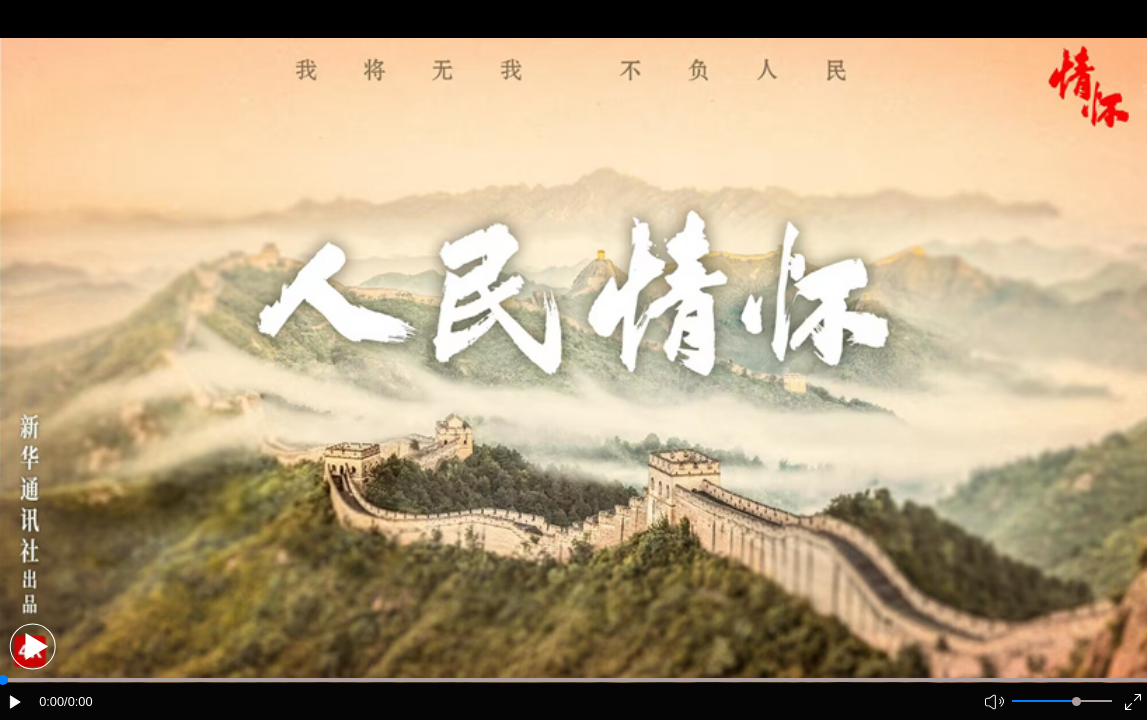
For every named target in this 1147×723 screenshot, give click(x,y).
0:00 (51, 701)
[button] (32, 646)
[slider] (1076, 701)
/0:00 (78, 701)
